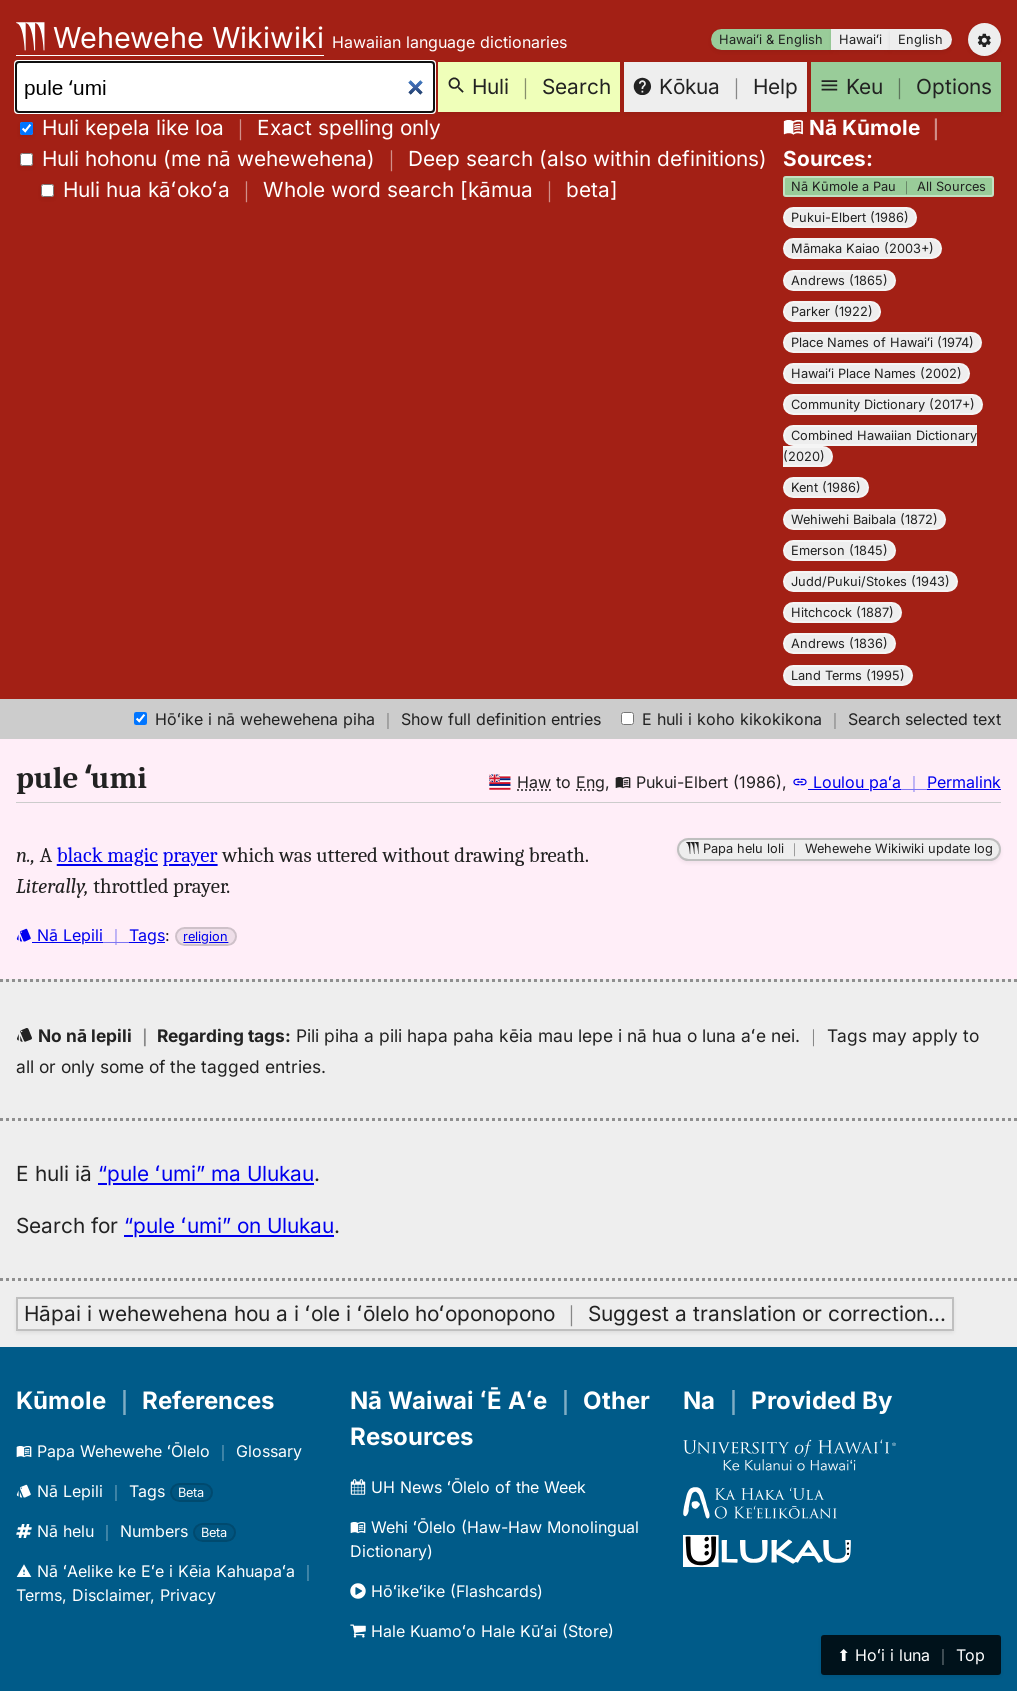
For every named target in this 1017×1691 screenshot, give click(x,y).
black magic (107, 855)
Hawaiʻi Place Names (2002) (876, 373)
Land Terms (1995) (848, 675)
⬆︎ (911, 1655)
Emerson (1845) (839, 550)
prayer (190, 855)
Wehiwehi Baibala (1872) (864, 519)
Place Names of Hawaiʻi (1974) (882, 342)
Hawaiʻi (860, 39)
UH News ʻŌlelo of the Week (468, 1487)
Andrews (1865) (839, 280)
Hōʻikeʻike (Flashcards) (446, 1591)
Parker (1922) (832, 311)
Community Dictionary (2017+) (883, 404)
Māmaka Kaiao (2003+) (862, 248)
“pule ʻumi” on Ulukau (229, 1225)
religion (205, 936)
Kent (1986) (826, 487)
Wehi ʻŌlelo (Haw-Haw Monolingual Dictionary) (494, 1539)
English (920, 39)
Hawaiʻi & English (771, 39)
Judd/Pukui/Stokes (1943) (870, 581)
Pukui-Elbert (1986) (850, 217)
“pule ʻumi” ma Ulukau (206, 1173)
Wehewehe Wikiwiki (170, 37)
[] (329, 189)
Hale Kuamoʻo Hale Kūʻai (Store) (482, 1631)
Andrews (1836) (839, 643)
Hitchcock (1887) (842, 612)
